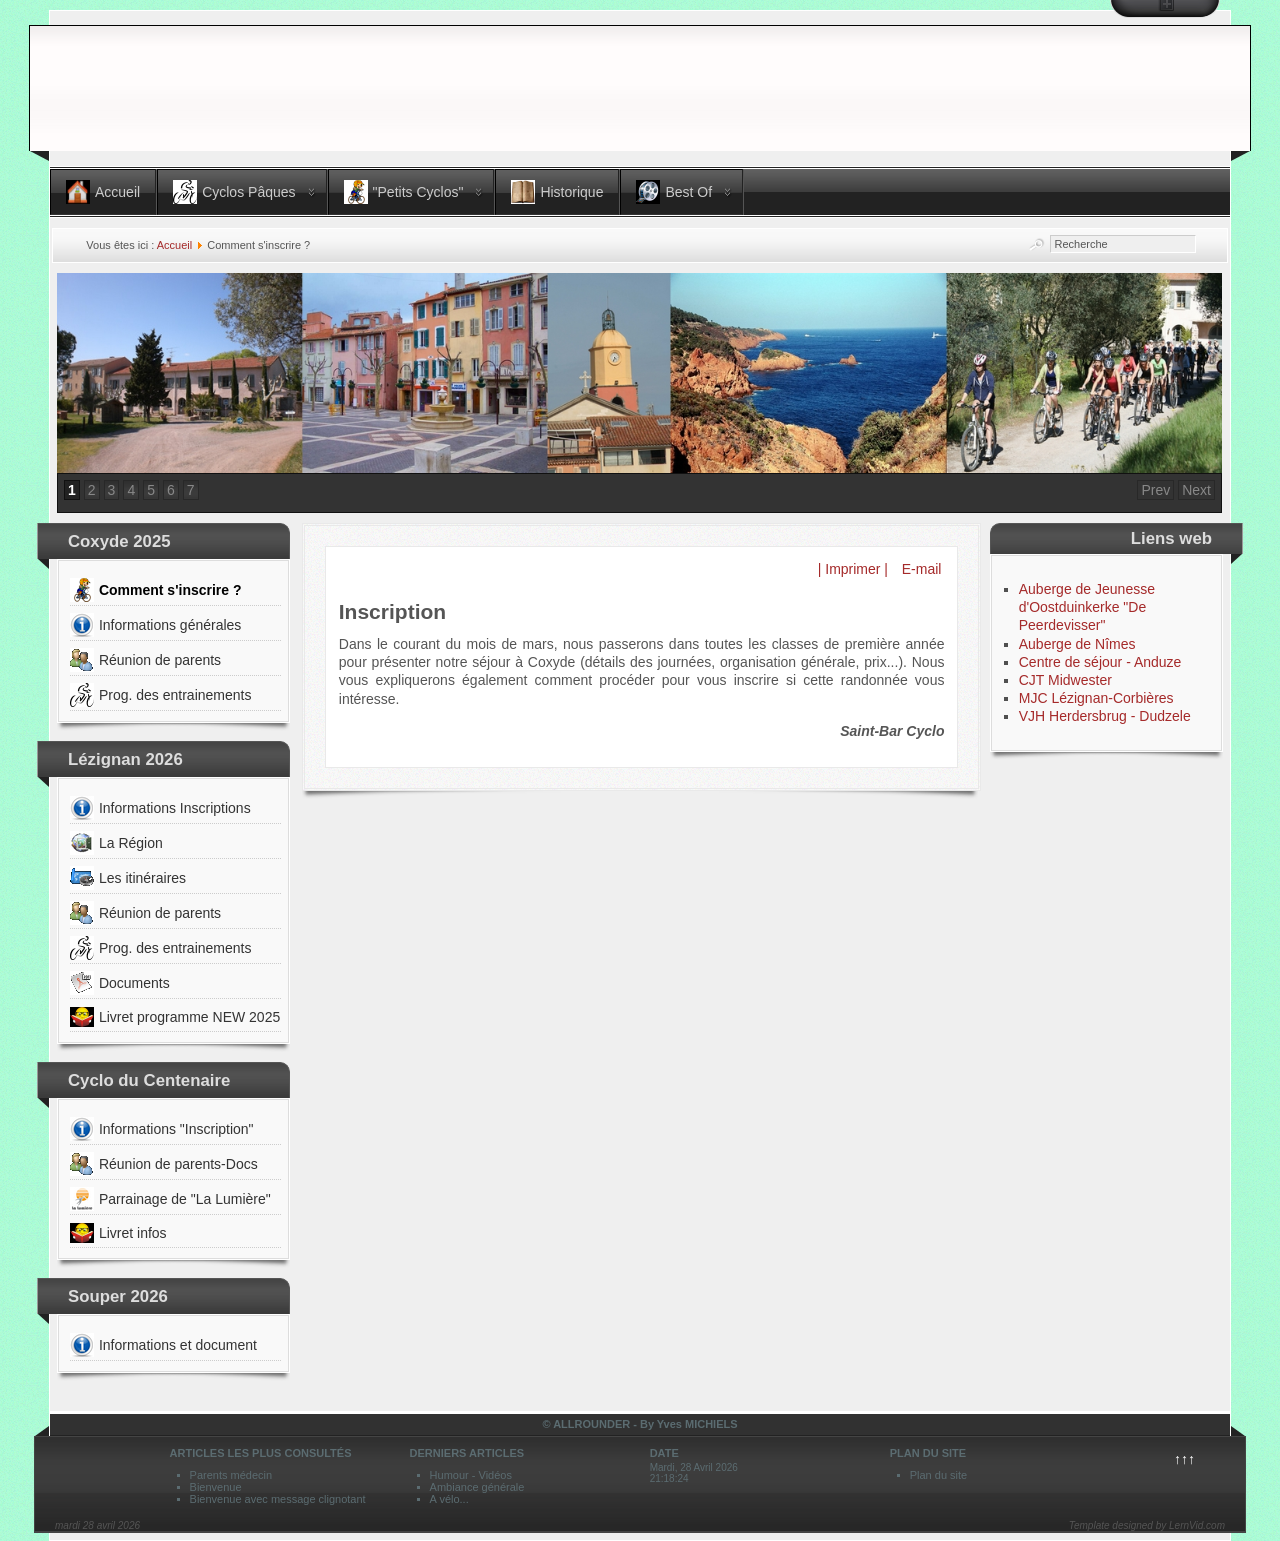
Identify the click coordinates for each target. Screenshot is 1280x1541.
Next (1196, 490)
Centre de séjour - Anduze (1100, 662)
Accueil (174, 245)
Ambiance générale (477, 1487)
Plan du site (938, 1475)
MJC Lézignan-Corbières (1096, 698)
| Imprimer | (853, 569)
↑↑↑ (1184, 1459)
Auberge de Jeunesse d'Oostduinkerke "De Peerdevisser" (1087, 607)
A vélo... (449, 1499)
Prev (1155, 490)
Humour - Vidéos (471, 1475)
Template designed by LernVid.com (1147, 1525)
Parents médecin (231, 1475)
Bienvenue (216, 1487)
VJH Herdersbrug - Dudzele (1105, 716)
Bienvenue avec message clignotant (278, 1499)
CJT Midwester (1065, 680)
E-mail (920, 569)
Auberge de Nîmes (1077, 644)
